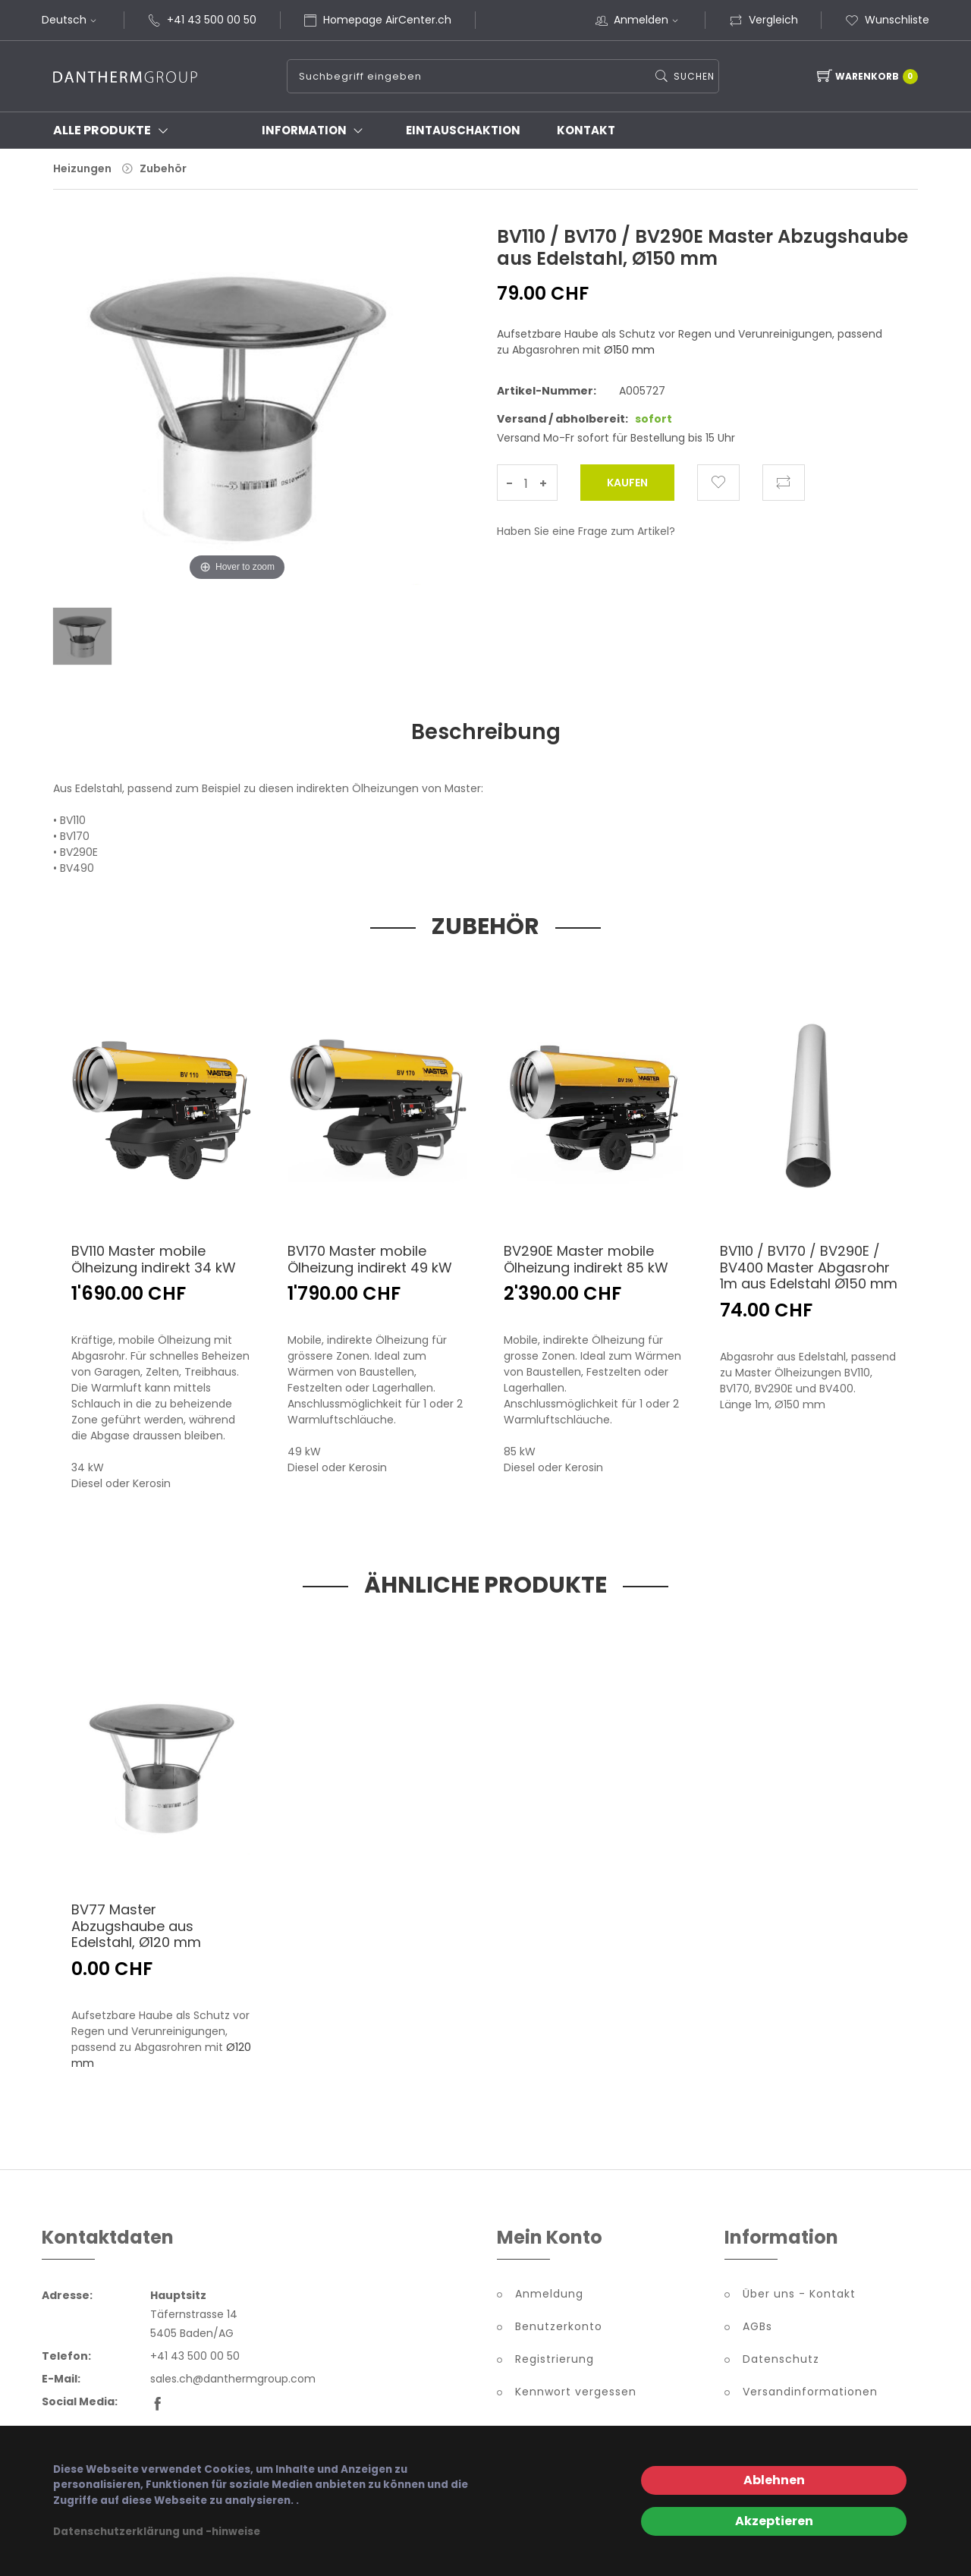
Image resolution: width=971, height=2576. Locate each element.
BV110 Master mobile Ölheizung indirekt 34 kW (153, 1262)
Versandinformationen (810, 2394)
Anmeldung (549, 2296)
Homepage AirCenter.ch (387, 19)
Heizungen (82, 168)
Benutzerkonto (558, 2329)
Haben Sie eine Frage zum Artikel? (586, 531)
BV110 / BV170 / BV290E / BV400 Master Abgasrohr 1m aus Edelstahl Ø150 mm (808, 1270)
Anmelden (648, 19)
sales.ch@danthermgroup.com (233, 2381)
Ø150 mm (629, 349)
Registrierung (554, 2362)
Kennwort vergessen (575, 2394)
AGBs (757, 2329)
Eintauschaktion (463, 130)
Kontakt (586, 130)
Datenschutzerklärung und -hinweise (156, 2531)
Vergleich (763, 19)
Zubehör (163, 168)
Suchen (692, 76)
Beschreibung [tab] (486, 733)
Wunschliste (887, 19)
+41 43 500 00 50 (211, 19)
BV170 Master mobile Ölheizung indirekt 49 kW (370, 1262)
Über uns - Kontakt (799, 2296)
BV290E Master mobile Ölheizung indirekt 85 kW (586, 1262)
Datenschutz (781, 2362)
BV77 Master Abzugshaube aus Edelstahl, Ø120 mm (136, 1929)
